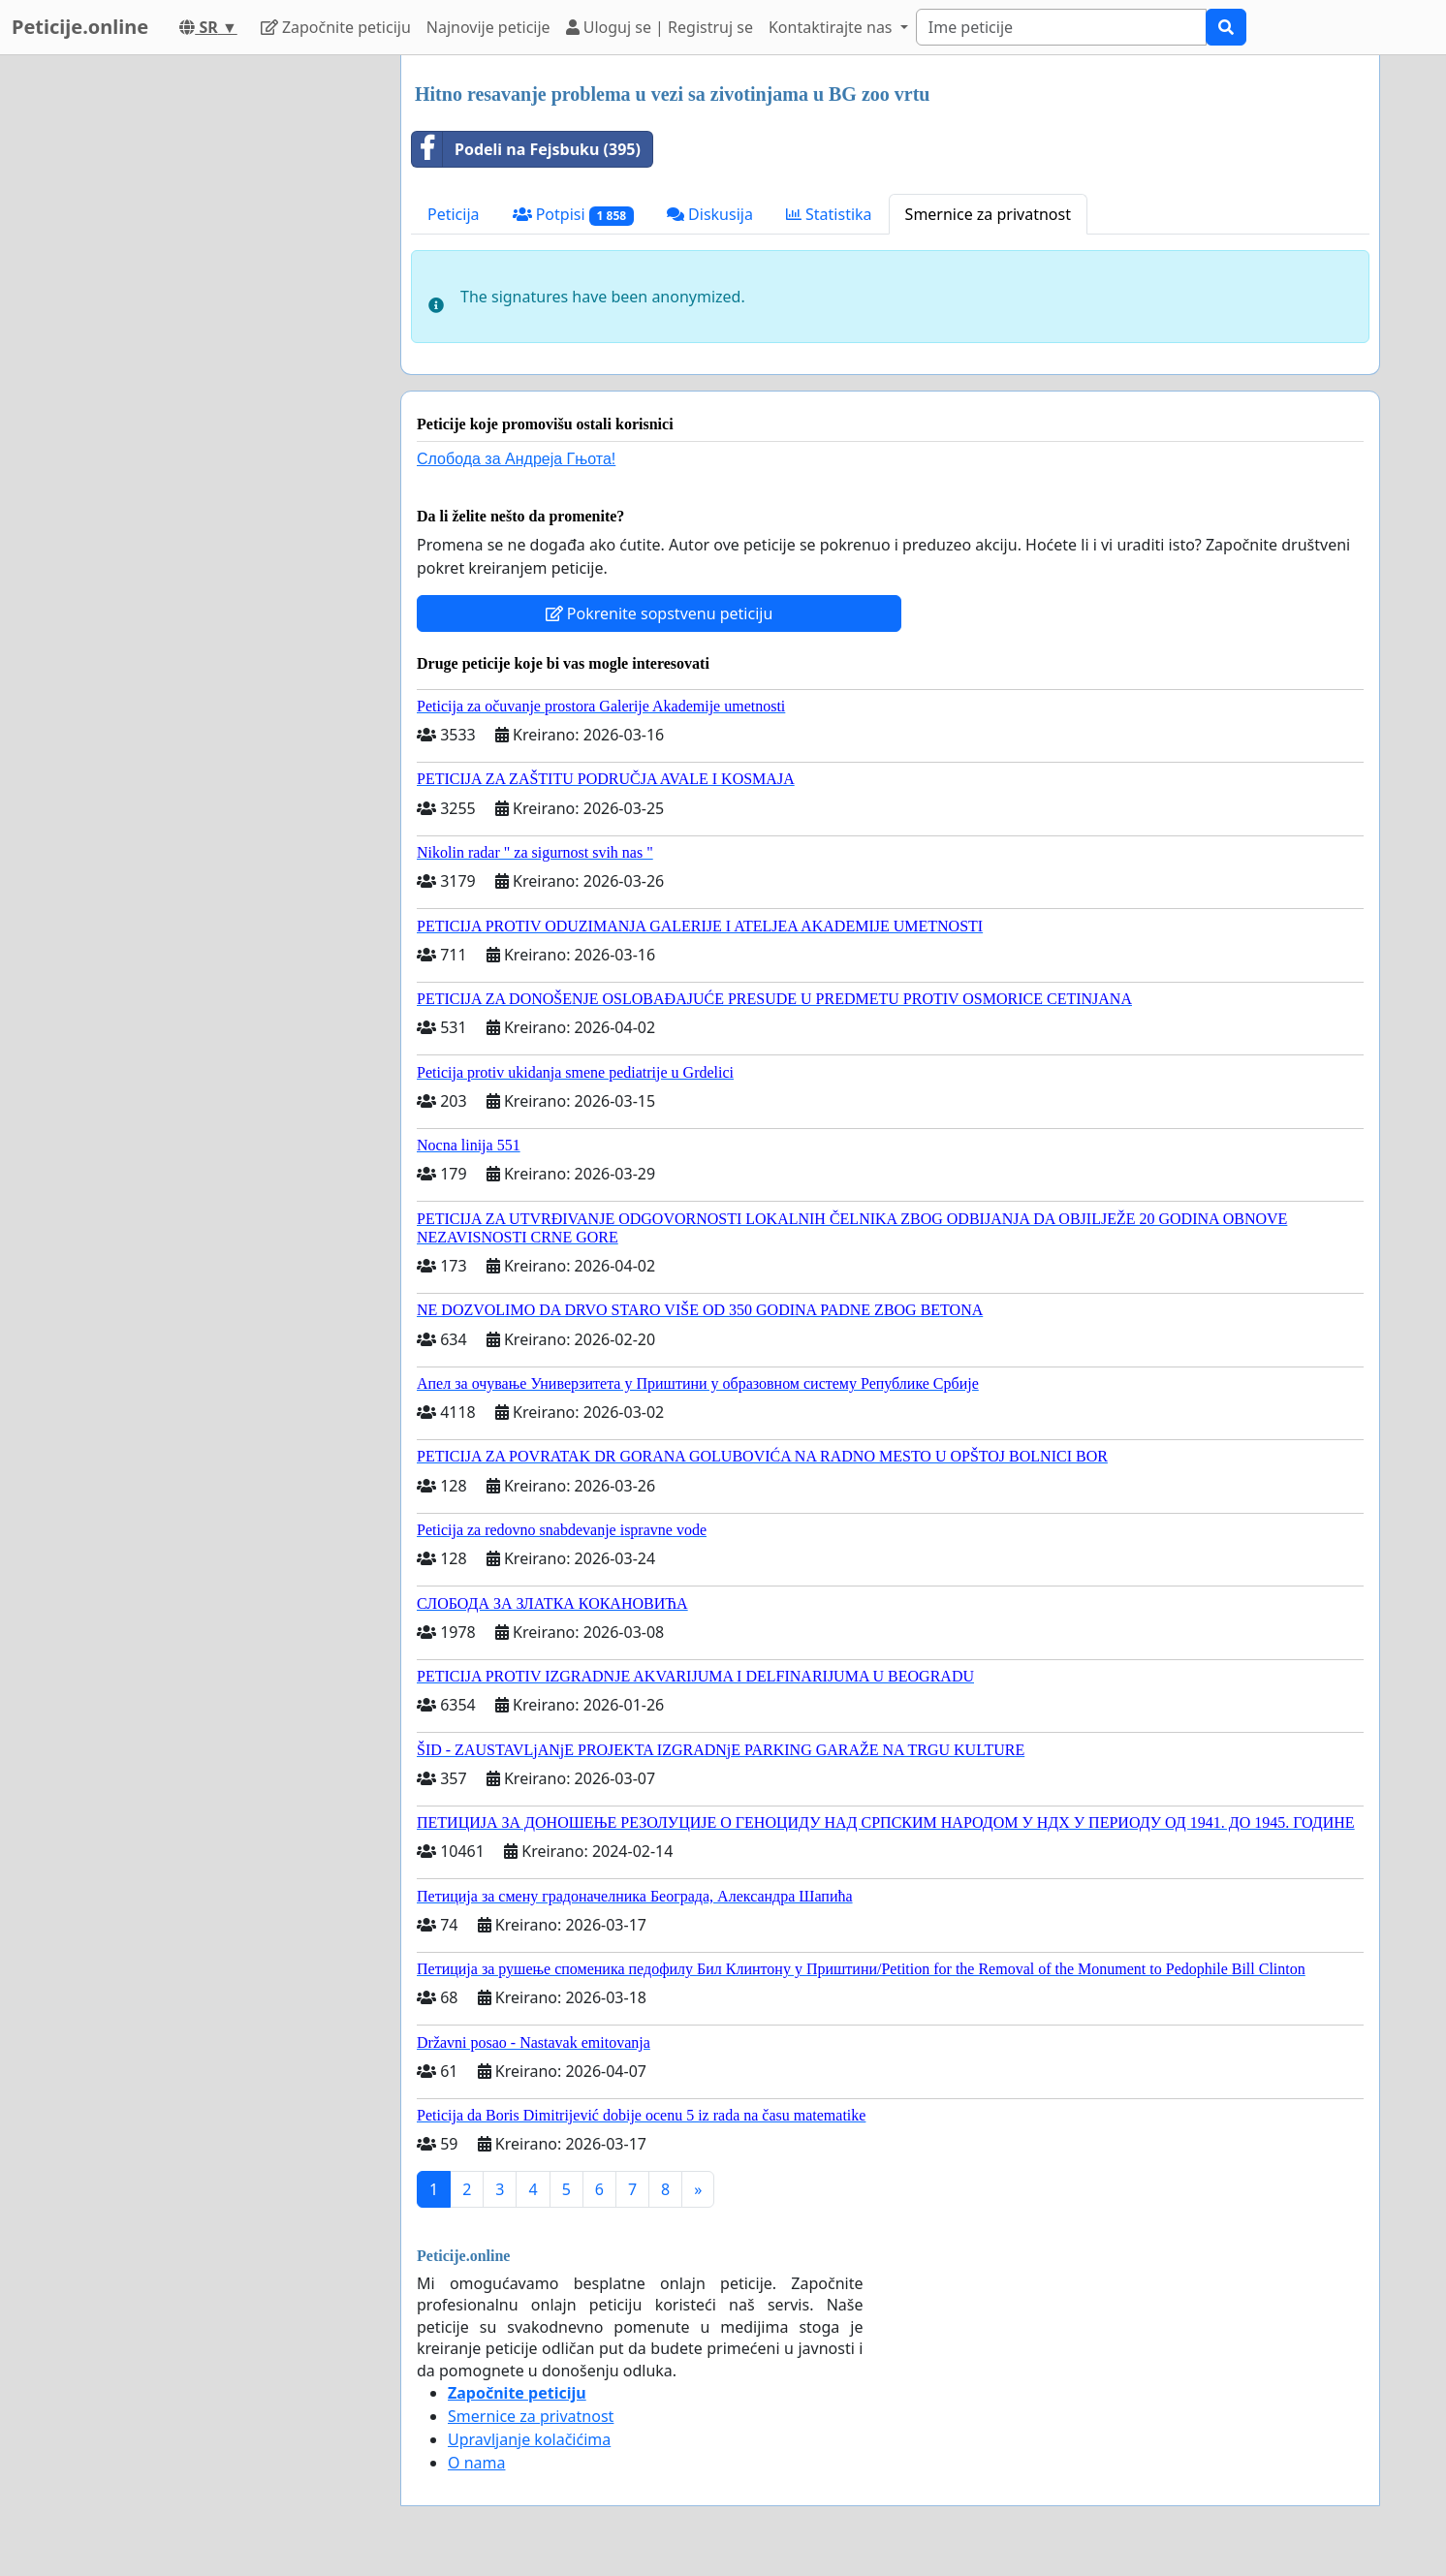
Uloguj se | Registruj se (659, 27)
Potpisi (573, 215)
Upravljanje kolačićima (529, 2439)
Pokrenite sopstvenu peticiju (659, 613)
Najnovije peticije (488, 27)
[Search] (1061, 27)
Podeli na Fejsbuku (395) (526, 149)
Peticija (453, 214)
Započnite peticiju (336, 27)
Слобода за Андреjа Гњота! (516, 459)
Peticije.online (80, 27)
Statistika (829, 214)
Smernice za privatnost (988, 214)
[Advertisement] (211, 346)
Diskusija (710, 214)
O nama (476, 2462)
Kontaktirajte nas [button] (832, 27)
